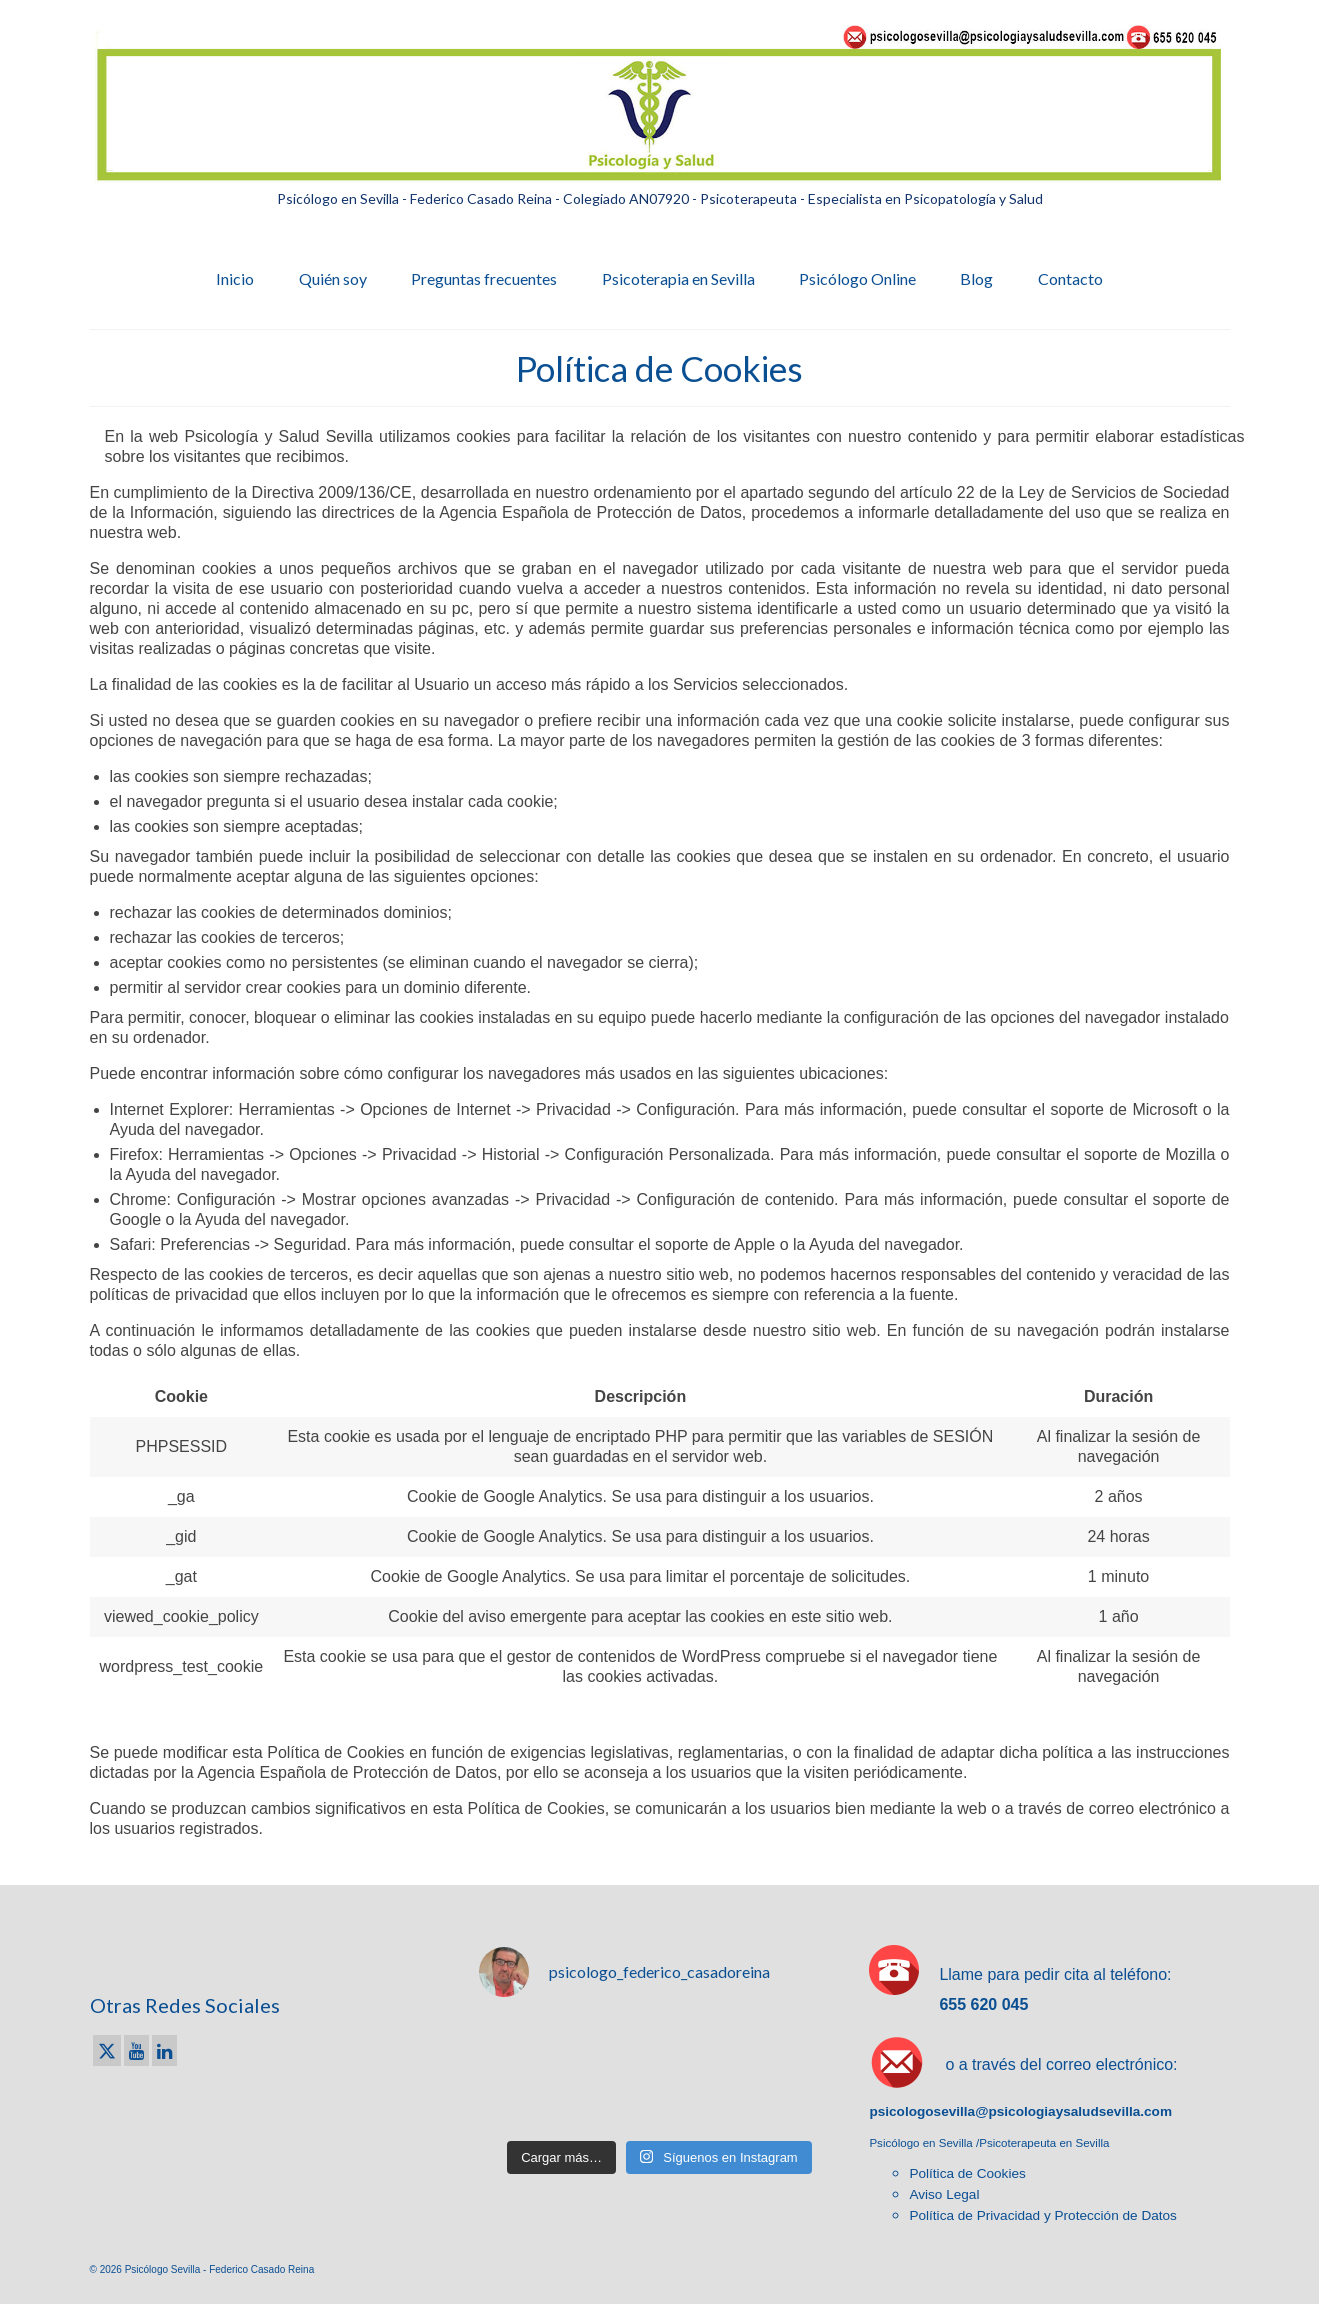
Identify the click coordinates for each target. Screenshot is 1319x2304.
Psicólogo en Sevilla (922, 2143)
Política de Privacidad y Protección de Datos (1042, 2215)
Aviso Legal (944, 2194)
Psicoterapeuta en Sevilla (1044, 2143)
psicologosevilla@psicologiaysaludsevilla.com (1020, 2111)
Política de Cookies (967, 2173)
